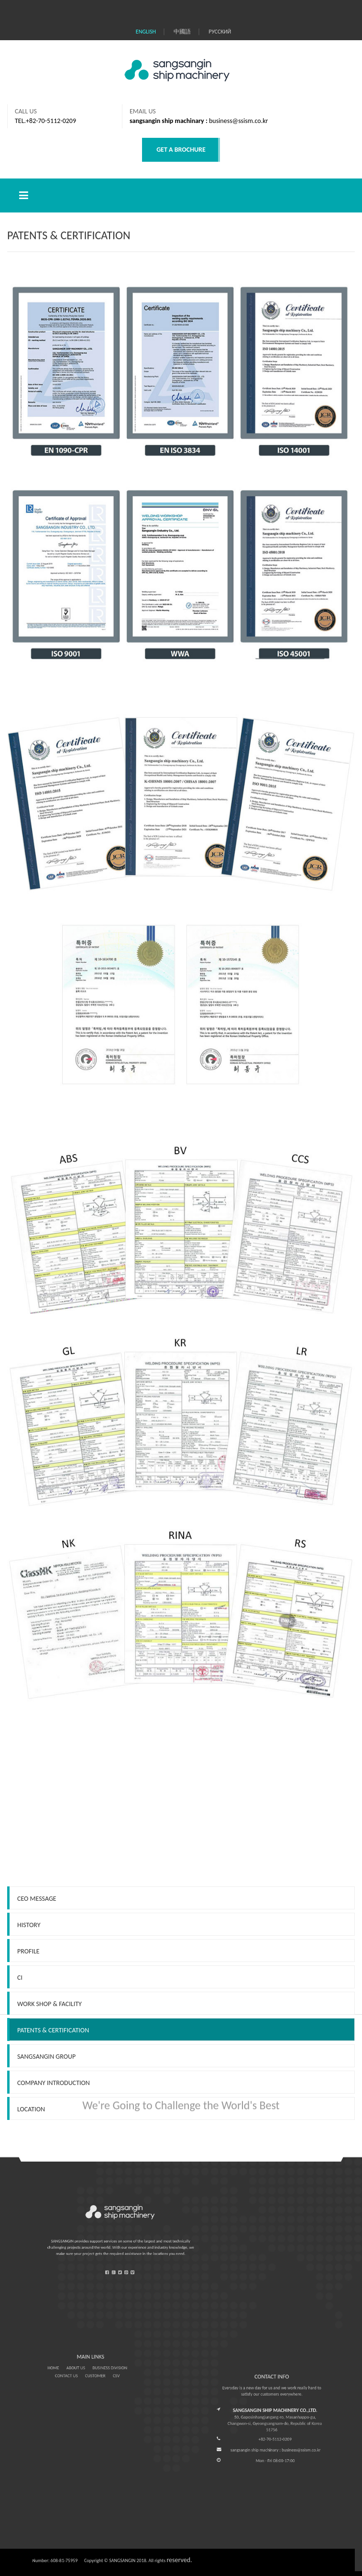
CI (19, 2077)
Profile (28, 2051)
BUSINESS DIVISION (99, 2366)
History (29, 2024)
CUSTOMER (93, 2370)
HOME (73, 2366)
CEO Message (36, 1998)
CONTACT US (79, 2370)
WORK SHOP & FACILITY (49, 2103)
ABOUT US (83, 2366)
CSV (102, 2370)
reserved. (179, 2560)
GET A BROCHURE (181, 149)
